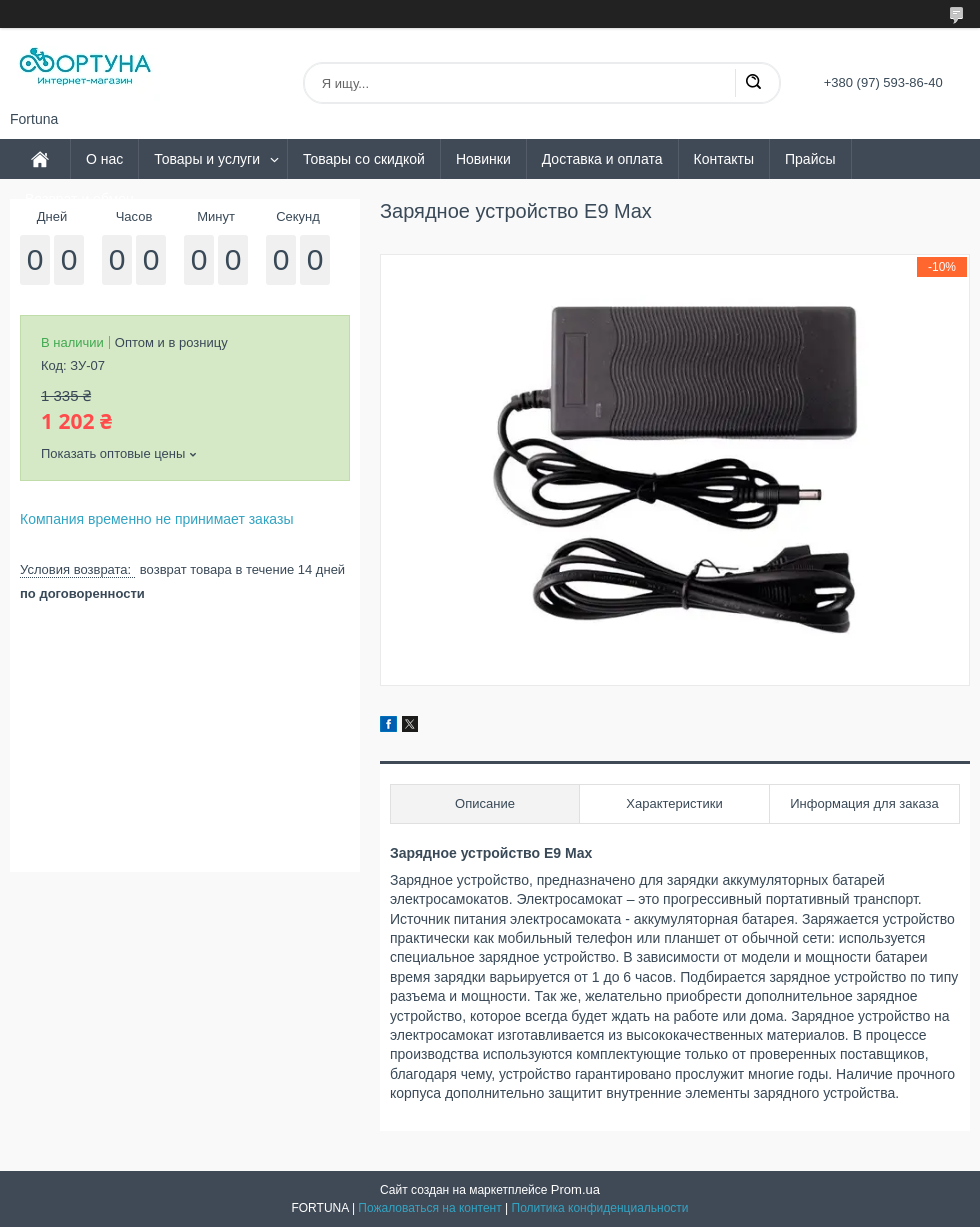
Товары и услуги (207, 159)
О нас (104, 159)
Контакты (724, 159)
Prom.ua (575, 1189)
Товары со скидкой (364, 159)
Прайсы (810, 159)
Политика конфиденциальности (600, 1208)
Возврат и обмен (79, 199)
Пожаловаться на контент (429, 1208)
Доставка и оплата (602, 159)
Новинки (483, 159)
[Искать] (753, 83)
